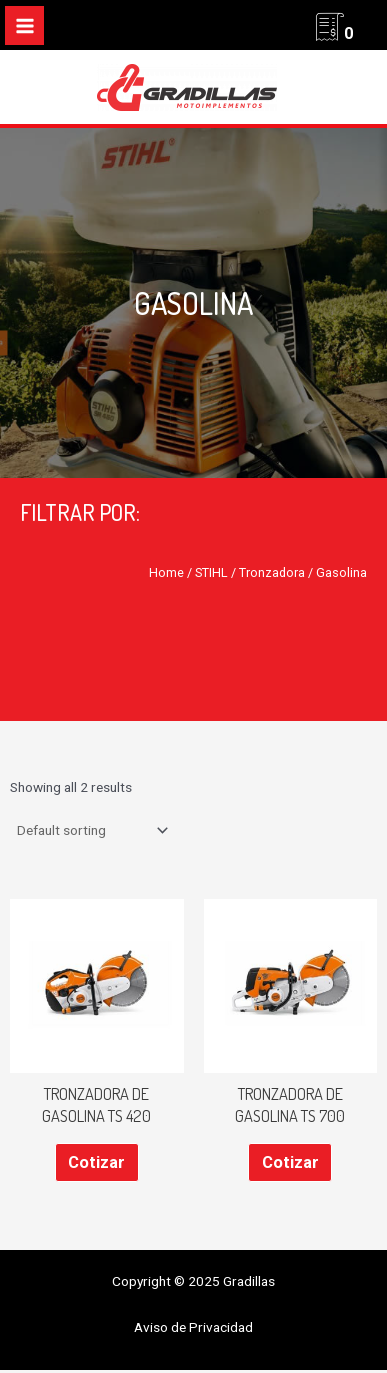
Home (166, 572)
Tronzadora (272, 572)
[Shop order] (90, 830)
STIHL (211, 572)
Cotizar (96, 1162)
